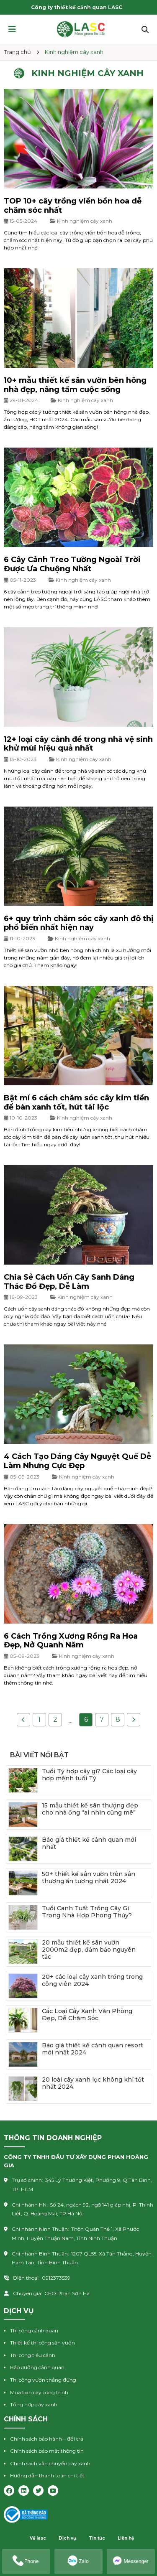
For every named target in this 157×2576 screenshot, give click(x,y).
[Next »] (133, 1719)
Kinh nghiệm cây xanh (84, 221)
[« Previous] (23, 1719)
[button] (12, 29)
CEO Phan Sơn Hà (67, 2293)
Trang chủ (17, 51)
